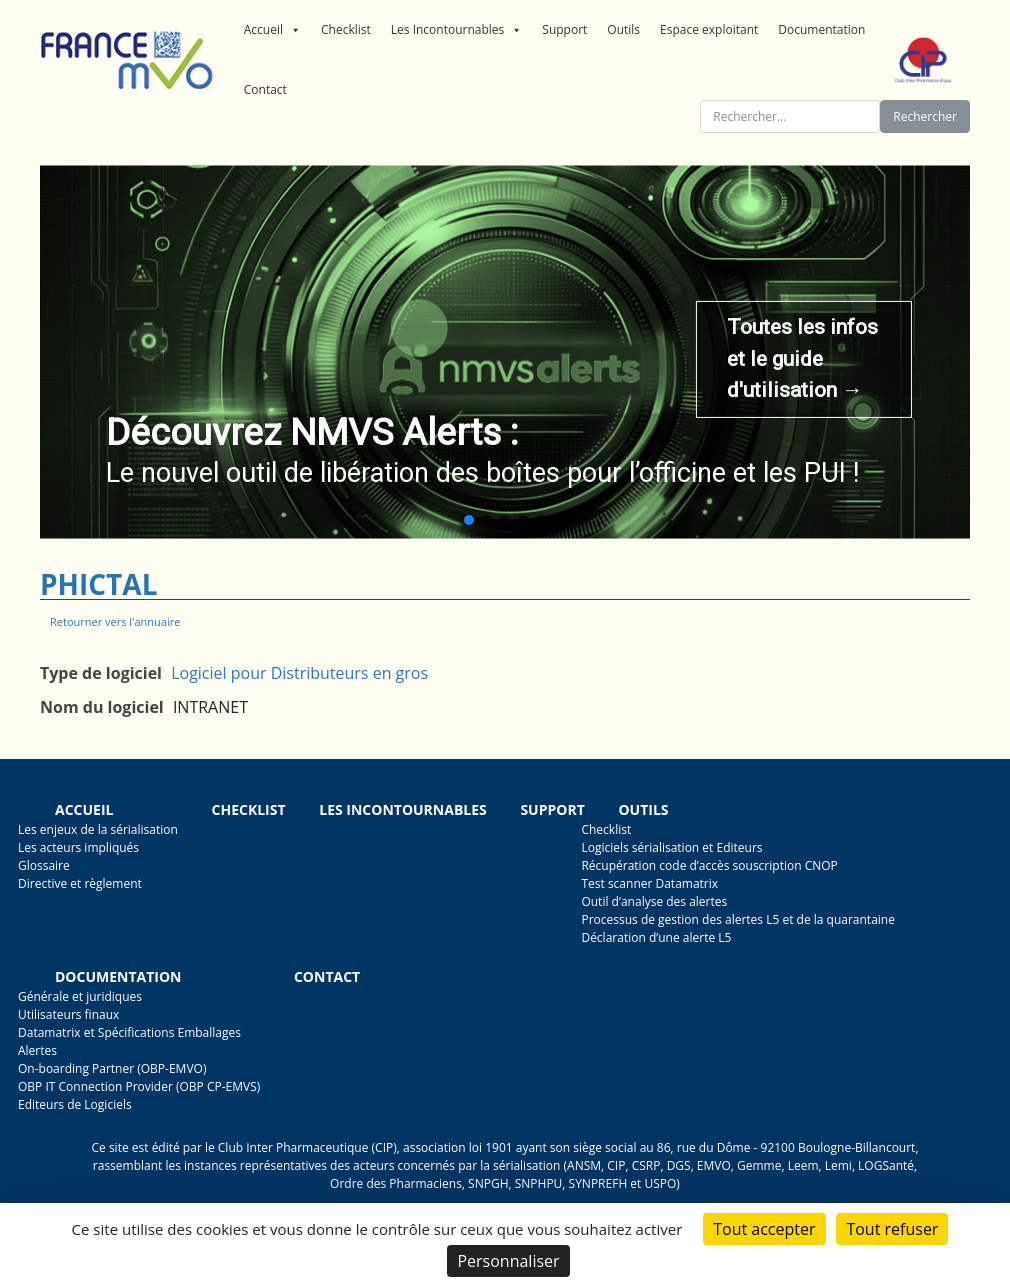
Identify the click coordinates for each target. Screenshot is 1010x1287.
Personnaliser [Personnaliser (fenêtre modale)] (508, 1261)
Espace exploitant (709, 29)
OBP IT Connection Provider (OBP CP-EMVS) (139, 1086)
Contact (265, 89)
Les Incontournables (457, 30)
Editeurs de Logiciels (75, 1104)
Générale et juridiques (80, 996)
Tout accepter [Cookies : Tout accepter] (764, 1229)
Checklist (346, 29)
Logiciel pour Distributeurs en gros (299, 673)
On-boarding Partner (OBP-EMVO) (112, 1068)
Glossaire (44, 865)
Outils (623, 29)
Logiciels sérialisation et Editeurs (671, 847)
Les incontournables (403, 809)
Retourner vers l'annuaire (115, 621)
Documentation (821, 29)
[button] (469, 520)
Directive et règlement (80, 883)
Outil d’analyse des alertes (654, 901)
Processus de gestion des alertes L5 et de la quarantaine (738, 919)
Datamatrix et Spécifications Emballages (129, 1032)
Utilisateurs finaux (68, 1014)
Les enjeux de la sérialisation (98, 829)
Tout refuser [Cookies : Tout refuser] (892, 1229)
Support (564, 29)
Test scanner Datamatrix (649, 883)
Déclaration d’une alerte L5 (656, 937)
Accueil (272, 30)
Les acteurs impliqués (78, 847)
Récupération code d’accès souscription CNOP (709, 865)
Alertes (37, 1050)
